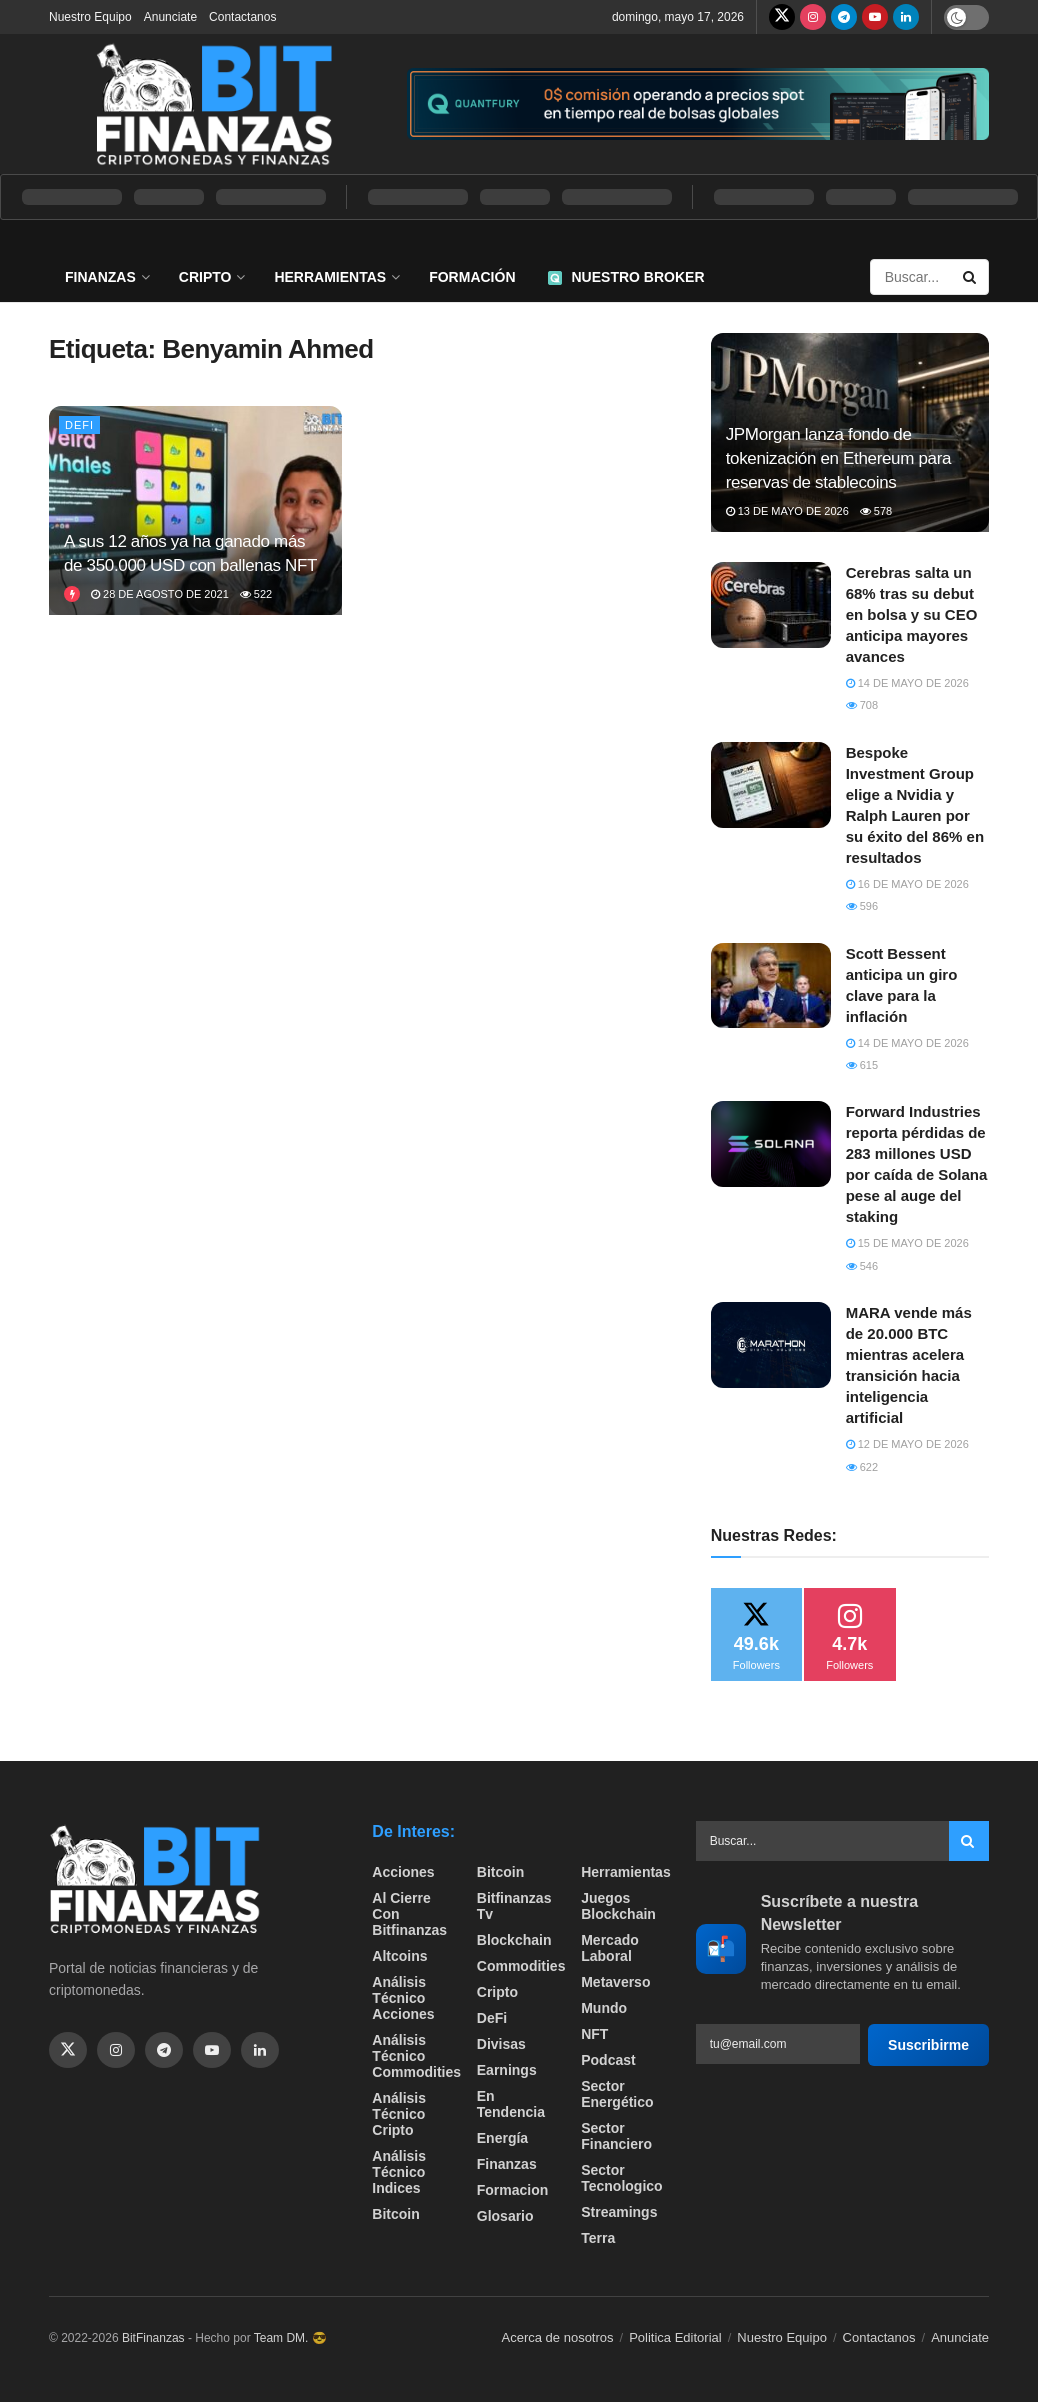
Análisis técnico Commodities (416, 2056)
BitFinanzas (153, 2338)
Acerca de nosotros (558, 2337)
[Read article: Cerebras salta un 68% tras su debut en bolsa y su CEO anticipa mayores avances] (771, 605)
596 (862, 906)
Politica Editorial (675, 2337)
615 (862, 1065)
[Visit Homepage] (214, 104)
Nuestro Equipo (90, 17)
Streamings (619, 2212)
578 (876, 511)
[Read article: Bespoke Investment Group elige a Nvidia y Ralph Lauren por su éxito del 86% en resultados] (771, 785)
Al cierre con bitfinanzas (409, 1914)
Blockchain (514, 1940)
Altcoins (399, 1956)
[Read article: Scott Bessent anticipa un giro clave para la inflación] (771, 986)
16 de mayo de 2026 (907, 884)
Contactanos (242, 17)
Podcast (608, 2060)
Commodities (521, 1966)
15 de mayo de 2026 (907, 1243)
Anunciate (170, 17)
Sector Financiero (616, 2136)
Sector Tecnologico (621, 2178)
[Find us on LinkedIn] (906, 17)
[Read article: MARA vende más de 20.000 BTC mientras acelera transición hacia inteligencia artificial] (771, 1345)
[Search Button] (971, 277)
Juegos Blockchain (618, 1906)
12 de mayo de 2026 (907, 1444)
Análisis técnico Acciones (403, 1998)
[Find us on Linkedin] (260, 2050)
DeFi (79, 425)
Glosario (505, 2216)
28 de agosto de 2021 (160, 594)
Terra (598, 2238)
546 (862, 1266)
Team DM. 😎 (290, 2338)
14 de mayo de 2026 (907, 683)
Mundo (604, 2008)
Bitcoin (395, 2214)
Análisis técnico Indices (399, 2172)
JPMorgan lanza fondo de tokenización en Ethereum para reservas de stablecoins (838, 458)
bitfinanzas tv (514, 1906)
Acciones (403, 1872)
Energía (502, 2138)
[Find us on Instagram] (813, 17)
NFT (594, 2034)
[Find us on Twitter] (782, 17)
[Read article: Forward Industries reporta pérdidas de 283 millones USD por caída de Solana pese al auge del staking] (771, 1144)
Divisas (501, 2044)
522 (256, 594)
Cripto (205, 277)
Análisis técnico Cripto (399, 2114)
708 (862, 705)
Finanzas (100, 277)
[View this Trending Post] (72, 594)
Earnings (507, 2070)
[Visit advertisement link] (698, 104)
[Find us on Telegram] (844, 17)
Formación (472, 277)
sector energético (617, 2094)
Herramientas (330, 277)
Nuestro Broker (626, 277)
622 (862, 1467)
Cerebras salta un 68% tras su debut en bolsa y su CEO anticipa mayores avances (912, 614)
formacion (513, 2190)
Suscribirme (928, 2045)
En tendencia (511, 2104)
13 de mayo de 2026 (787, 511)
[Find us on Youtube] (875, 17)
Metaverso (615, 1982)
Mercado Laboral (610, 1948)
